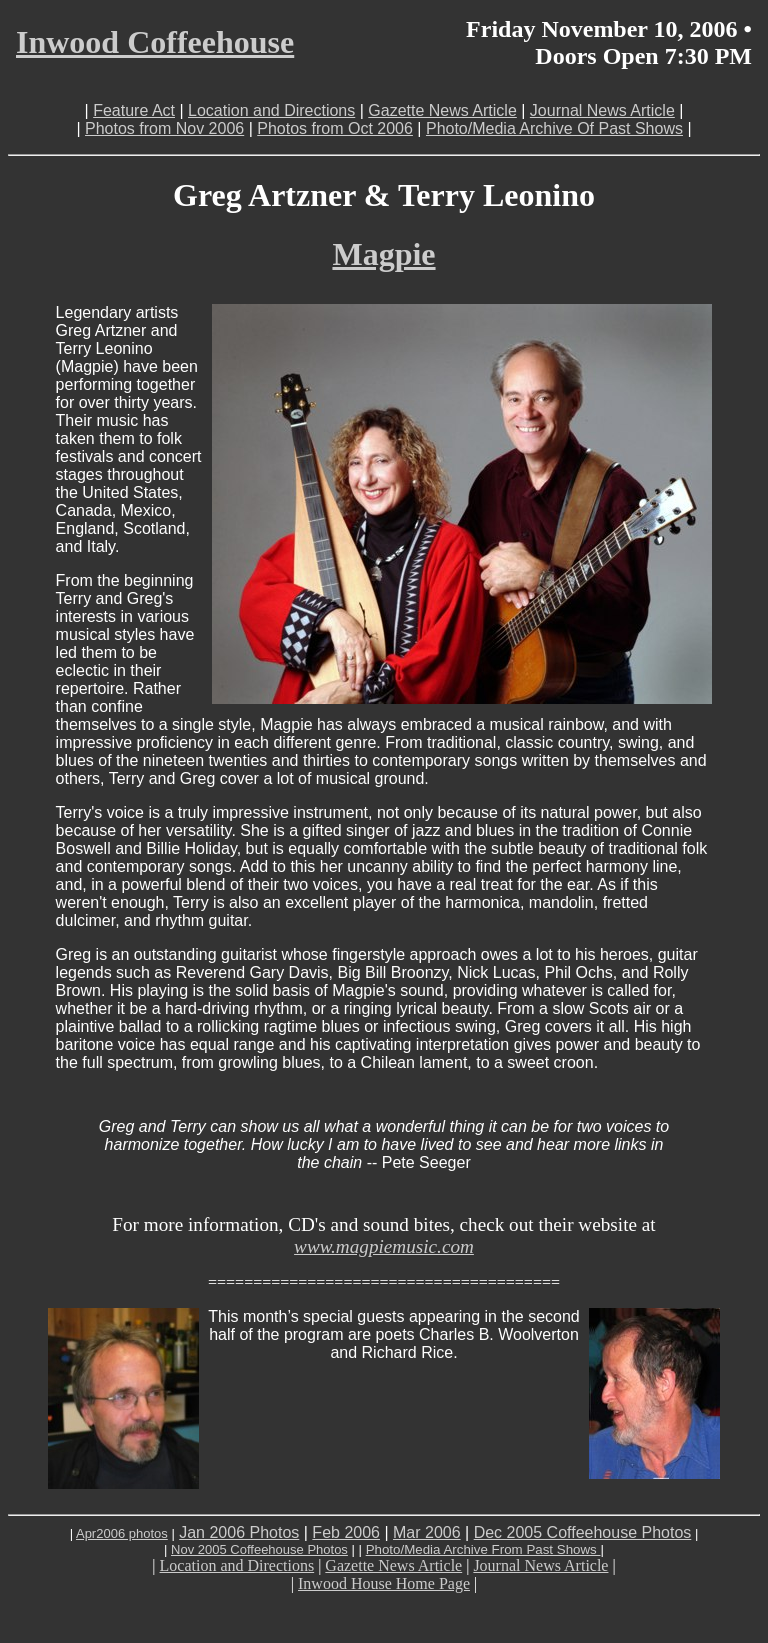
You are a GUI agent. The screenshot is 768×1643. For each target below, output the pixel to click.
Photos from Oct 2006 (335, 128)
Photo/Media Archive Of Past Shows (554, 128)
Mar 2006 (427, 1532)
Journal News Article (602, 110)
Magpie (383, 254)
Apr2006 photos (122, 1533)
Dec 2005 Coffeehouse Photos (583, 1532)
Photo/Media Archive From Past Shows (483, 1549)
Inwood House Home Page (384, 1583)
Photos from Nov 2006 (164, 128)
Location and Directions (271, 110)
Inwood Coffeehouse (155, 42)
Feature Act (134, 110)
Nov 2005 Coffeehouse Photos (259, 1549)
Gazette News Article (442, 110)
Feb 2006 (346, 1532)
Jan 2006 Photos (239, 1532)
